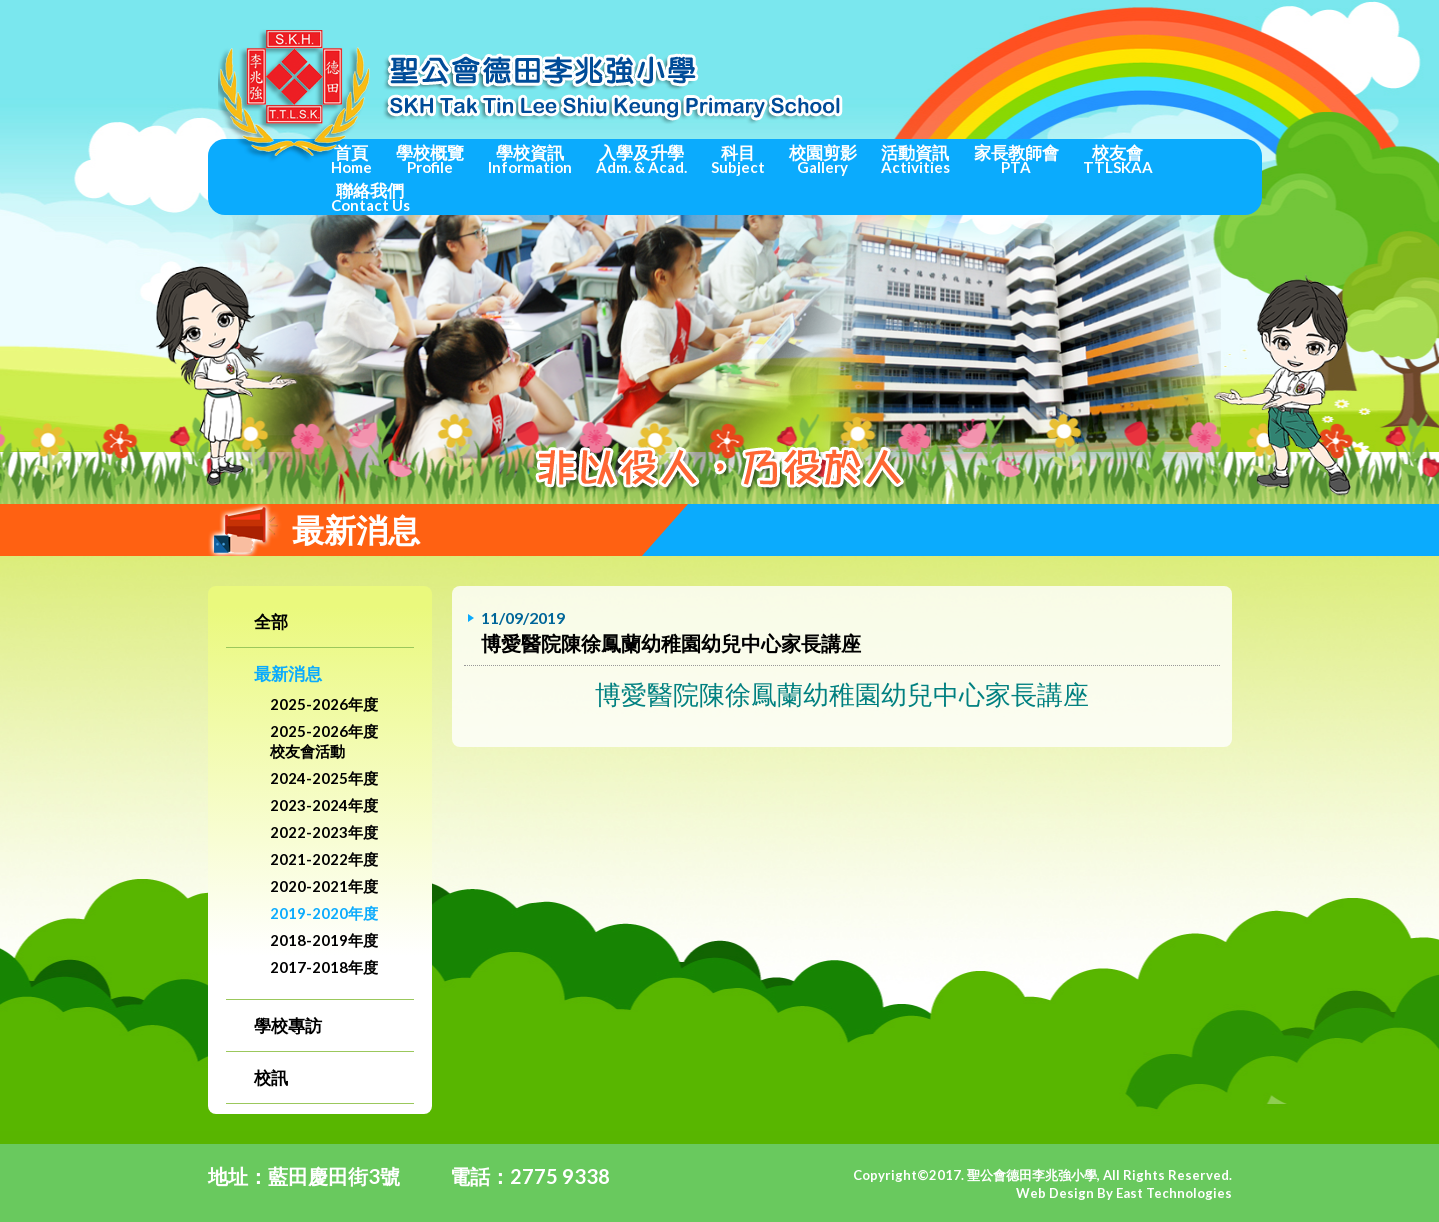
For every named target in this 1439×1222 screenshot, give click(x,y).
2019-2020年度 (324, 913)
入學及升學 (641, 159)
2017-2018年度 (324, 967)
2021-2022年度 (324, 859)
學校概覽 (430, 159)
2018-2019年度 (324, 940)
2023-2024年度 (324, 805)
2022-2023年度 (324, 832)
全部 (271, 621)
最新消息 (288, 673)
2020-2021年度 (324, 886)
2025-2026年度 (324, 704)
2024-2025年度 (324, 778)
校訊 (271, 1077)
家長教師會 (1016, 159)
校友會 (1118, 159)
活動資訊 (915, 159)
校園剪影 (823, 159)
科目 (738, 159)
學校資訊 (530, 159)
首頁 (351, 159)
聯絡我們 (370, 197)
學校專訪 (288, 1025)
